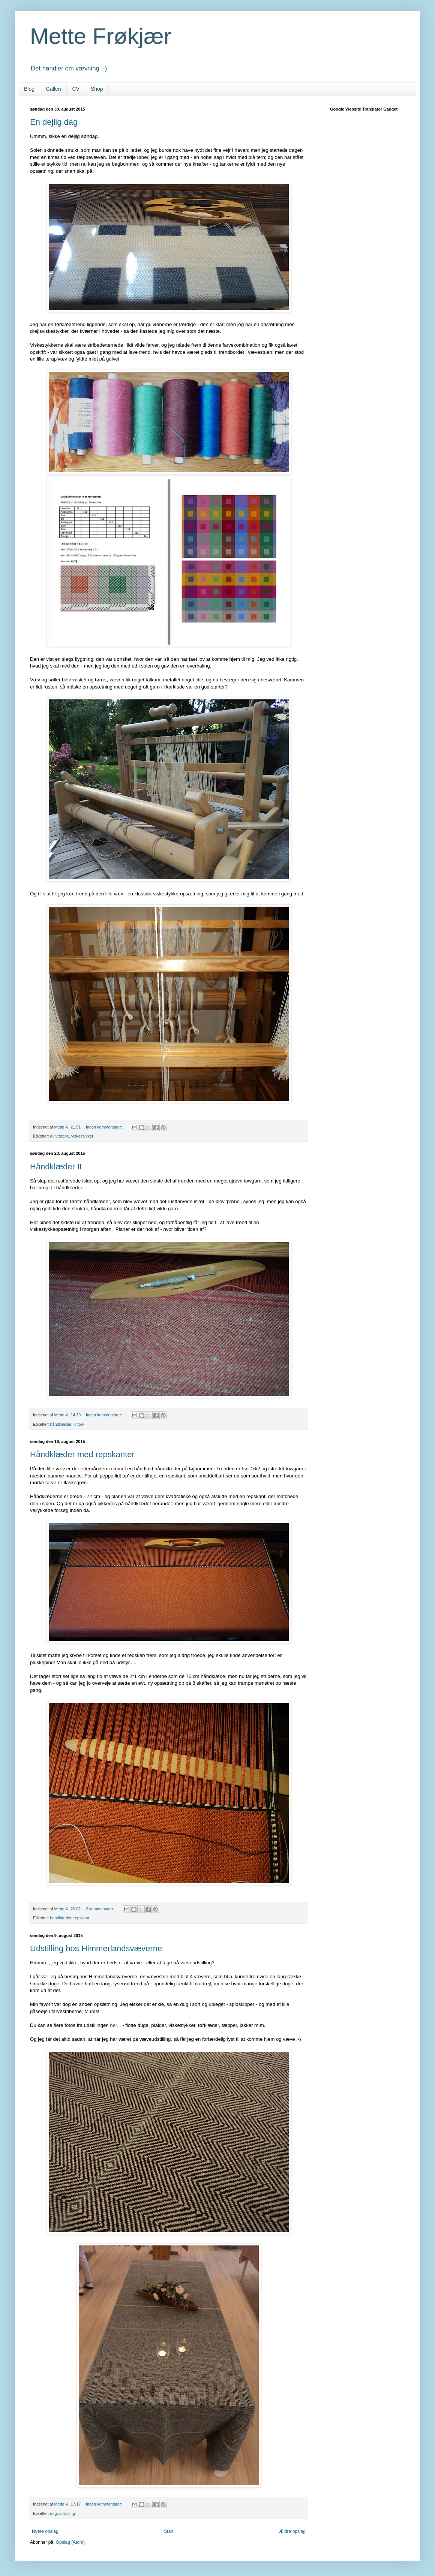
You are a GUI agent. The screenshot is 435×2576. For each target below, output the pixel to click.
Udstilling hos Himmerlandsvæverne (96, 1948)
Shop (97, 89)
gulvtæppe (59, 1136)
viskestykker (82, 1136)
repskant (81, 1918)
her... (115, 2025)
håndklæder (60, 1424)
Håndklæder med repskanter (82, 1454)
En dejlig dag (54, 122)
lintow (79, 1424)
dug (53, 2513)
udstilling (67, 2513)
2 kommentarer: (101, 1909)
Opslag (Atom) (70, 2542)
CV (76, 89)
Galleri (53, 89)
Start (168, 2531)
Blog (29, 89)
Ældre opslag (292, 2531)
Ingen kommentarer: (104, 1127)
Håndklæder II (56, 1166)
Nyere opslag (45, 2531)
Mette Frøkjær (100, 36)
